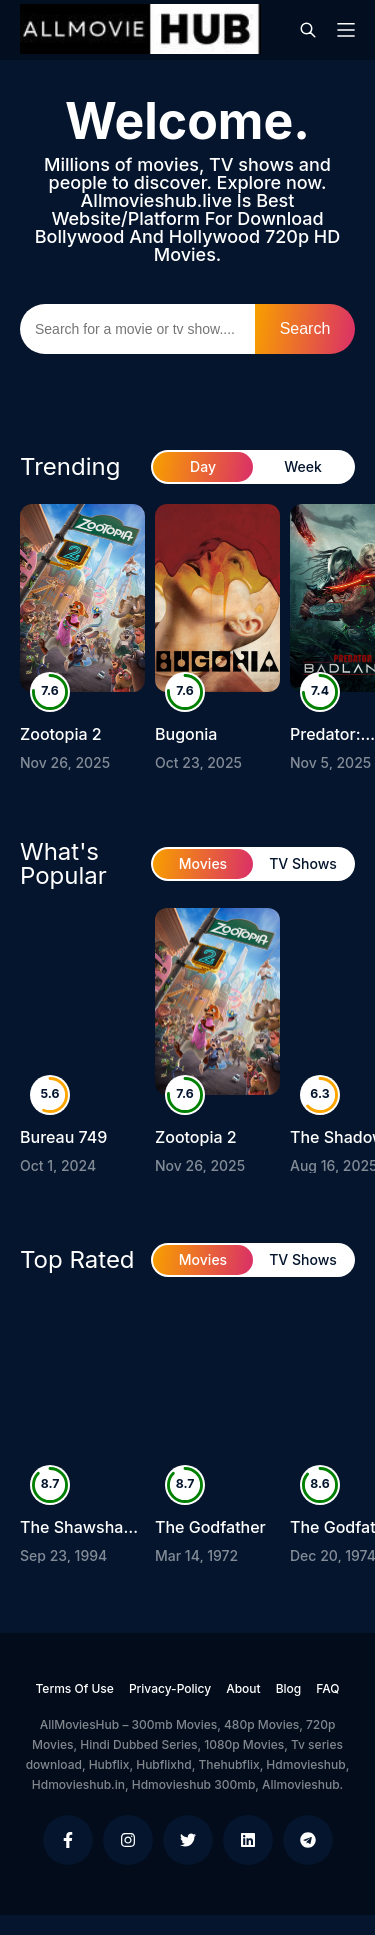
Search (305, 328)
